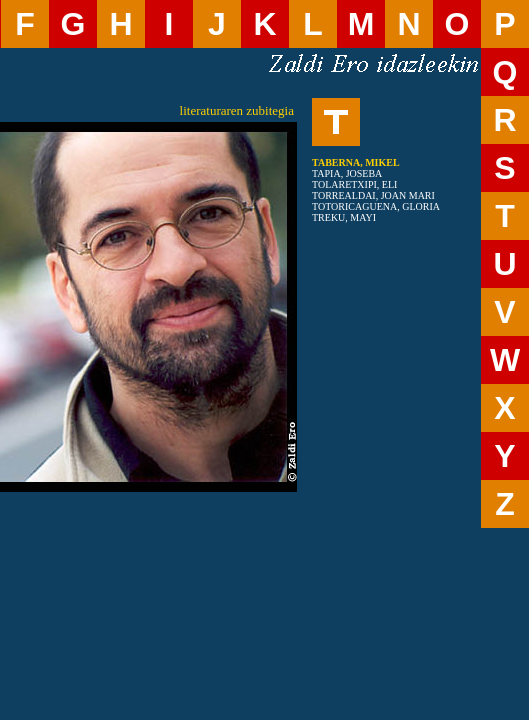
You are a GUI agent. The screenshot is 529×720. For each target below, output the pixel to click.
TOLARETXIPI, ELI (354, 184)
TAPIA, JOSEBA (347, 173)
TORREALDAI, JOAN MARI (373, 195)
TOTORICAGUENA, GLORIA (376, 206)
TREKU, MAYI (344, 217)
